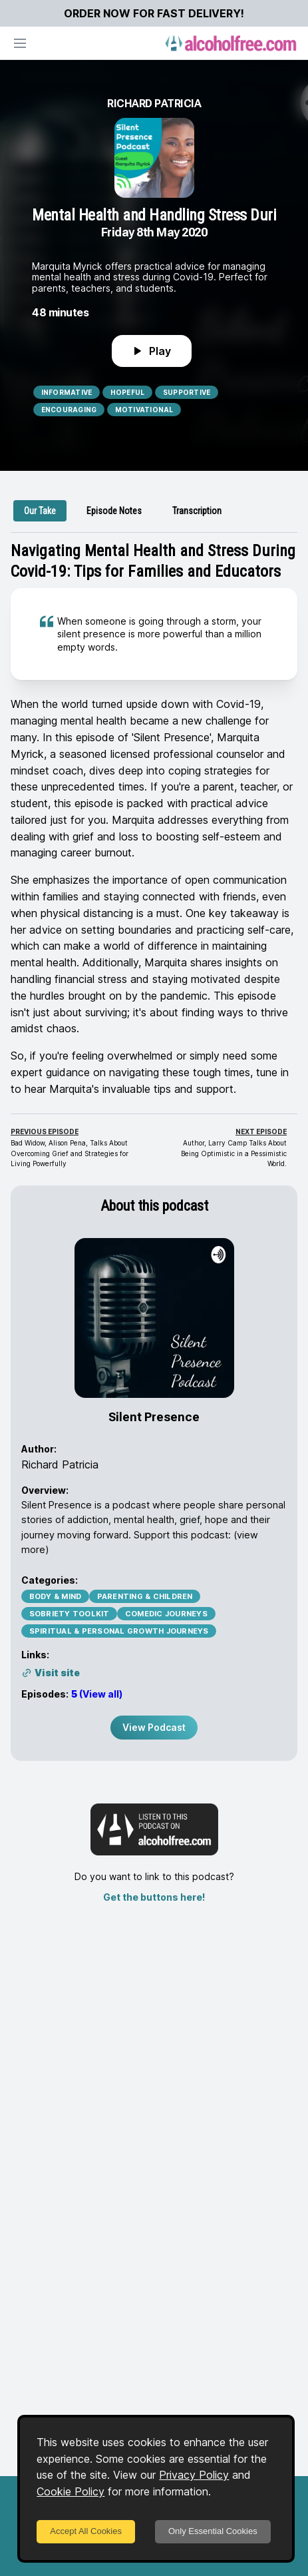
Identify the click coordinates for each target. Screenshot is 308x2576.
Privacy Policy (194, 2474)
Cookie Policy (70, 2491)
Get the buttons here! (154, 1897)
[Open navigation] (20, 43)
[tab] (40, 510)
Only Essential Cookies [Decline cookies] (212, 2531)
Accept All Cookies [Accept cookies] (86, 2531)
